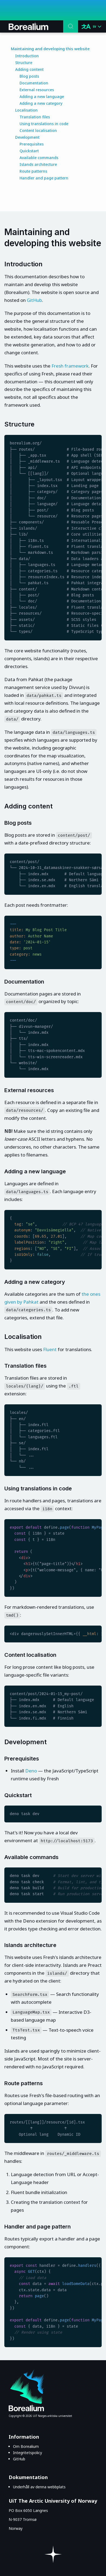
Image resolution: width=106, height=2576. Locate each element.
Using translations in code (44, 123)
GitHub (34, 300)
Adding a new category (41, 103)
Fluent (50, 1349)
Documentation (34, 83)
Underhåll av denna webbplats (39, 2486)
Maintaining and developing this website (50, 48)
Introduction (27, 55)
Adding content (29, 69)
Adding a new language (42, 96)
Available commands (39, 157)
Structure (23, 62)
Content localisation (38, 130)
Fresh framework (70, 366)
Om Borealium (26, 2446)
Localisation (26, 110)
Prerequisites (32, 144)
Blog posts (29, 76)
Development (27, 137)
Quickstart (29, 150)
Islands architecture (38, 164)
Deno (31, 1771)
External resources (37, 89)
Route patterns (33, 171)
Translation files (35, 116)
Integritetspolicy (27, 2452)
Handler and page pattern (44, 178)
